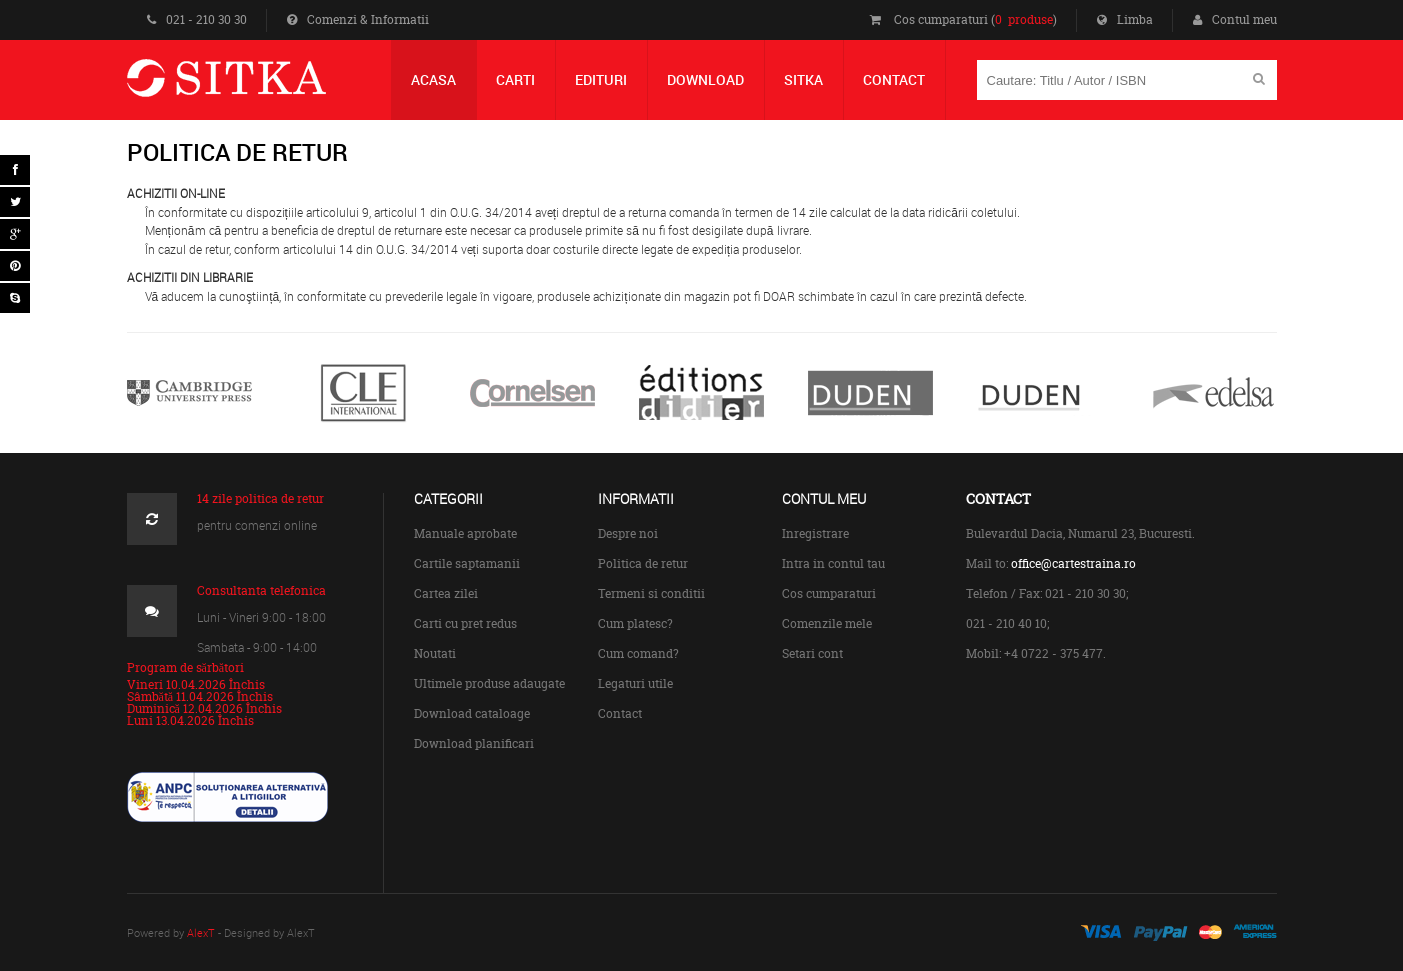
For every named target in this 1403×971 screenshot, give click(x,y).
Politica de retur (643, 563)
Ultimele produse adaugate (489, 683)
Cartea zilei (446, 593)
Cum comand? (638, 653)
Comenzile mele (827, 623)
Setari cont (812, 653)
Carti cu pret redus (465, 623)
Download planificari (474, 743)
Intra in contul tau (833, 563)
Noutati (435, 653)
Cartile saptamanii (467, 563)
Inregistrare (815, 533)
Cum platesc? (635, 623)
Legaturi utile (635, 683)
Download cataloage (472, 713)
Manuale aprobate (465, 533)
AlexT (201, 932)
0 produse (1024, 19)
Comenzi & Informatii (358, 19)
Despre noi (628, 533)
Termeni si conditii (651, 593)
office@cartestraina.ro (1073, 563)
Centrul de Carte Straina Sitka (255, 86)
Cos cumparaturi (829, 593)
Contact (620, 713)
